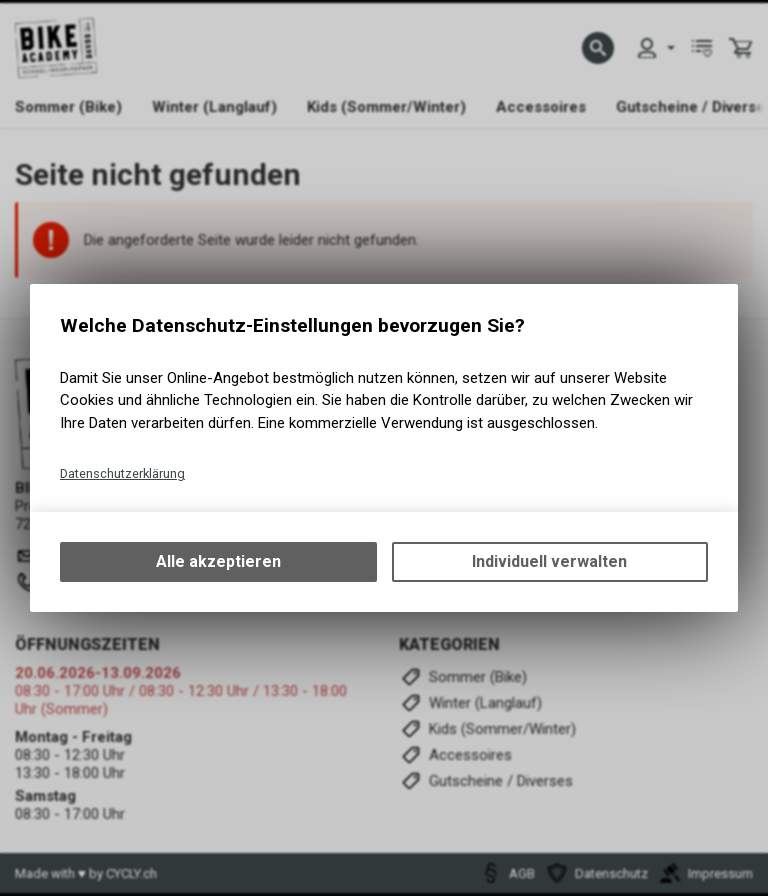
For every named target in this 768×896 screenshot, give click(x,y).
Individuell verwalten (549, 561)
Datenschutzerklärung (122, 473)
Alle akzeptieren (218, 561)
